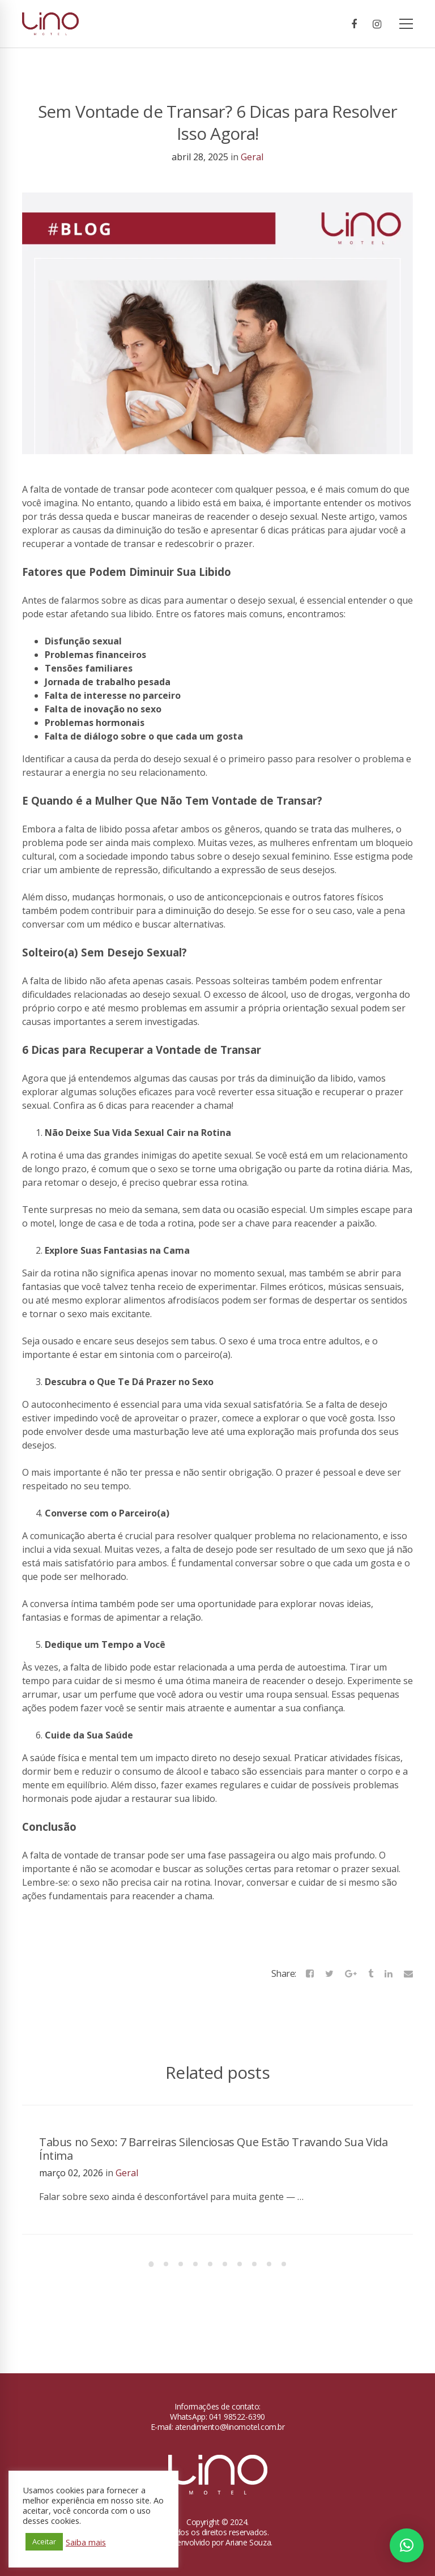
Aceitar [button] (44, 2541)
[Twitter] (329, 1973)
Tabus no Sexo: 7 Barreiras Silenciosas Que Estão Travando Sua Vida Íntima (213, 2149)
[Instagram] (377, 24)
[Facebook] (354, 24)
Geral (252, 157)
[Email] (408, 1973)
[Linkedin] (388, 1973)
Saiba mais (86, 2542)
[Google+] (350, 1973)
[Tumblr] (371, 1973)
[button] (407, 2545)
